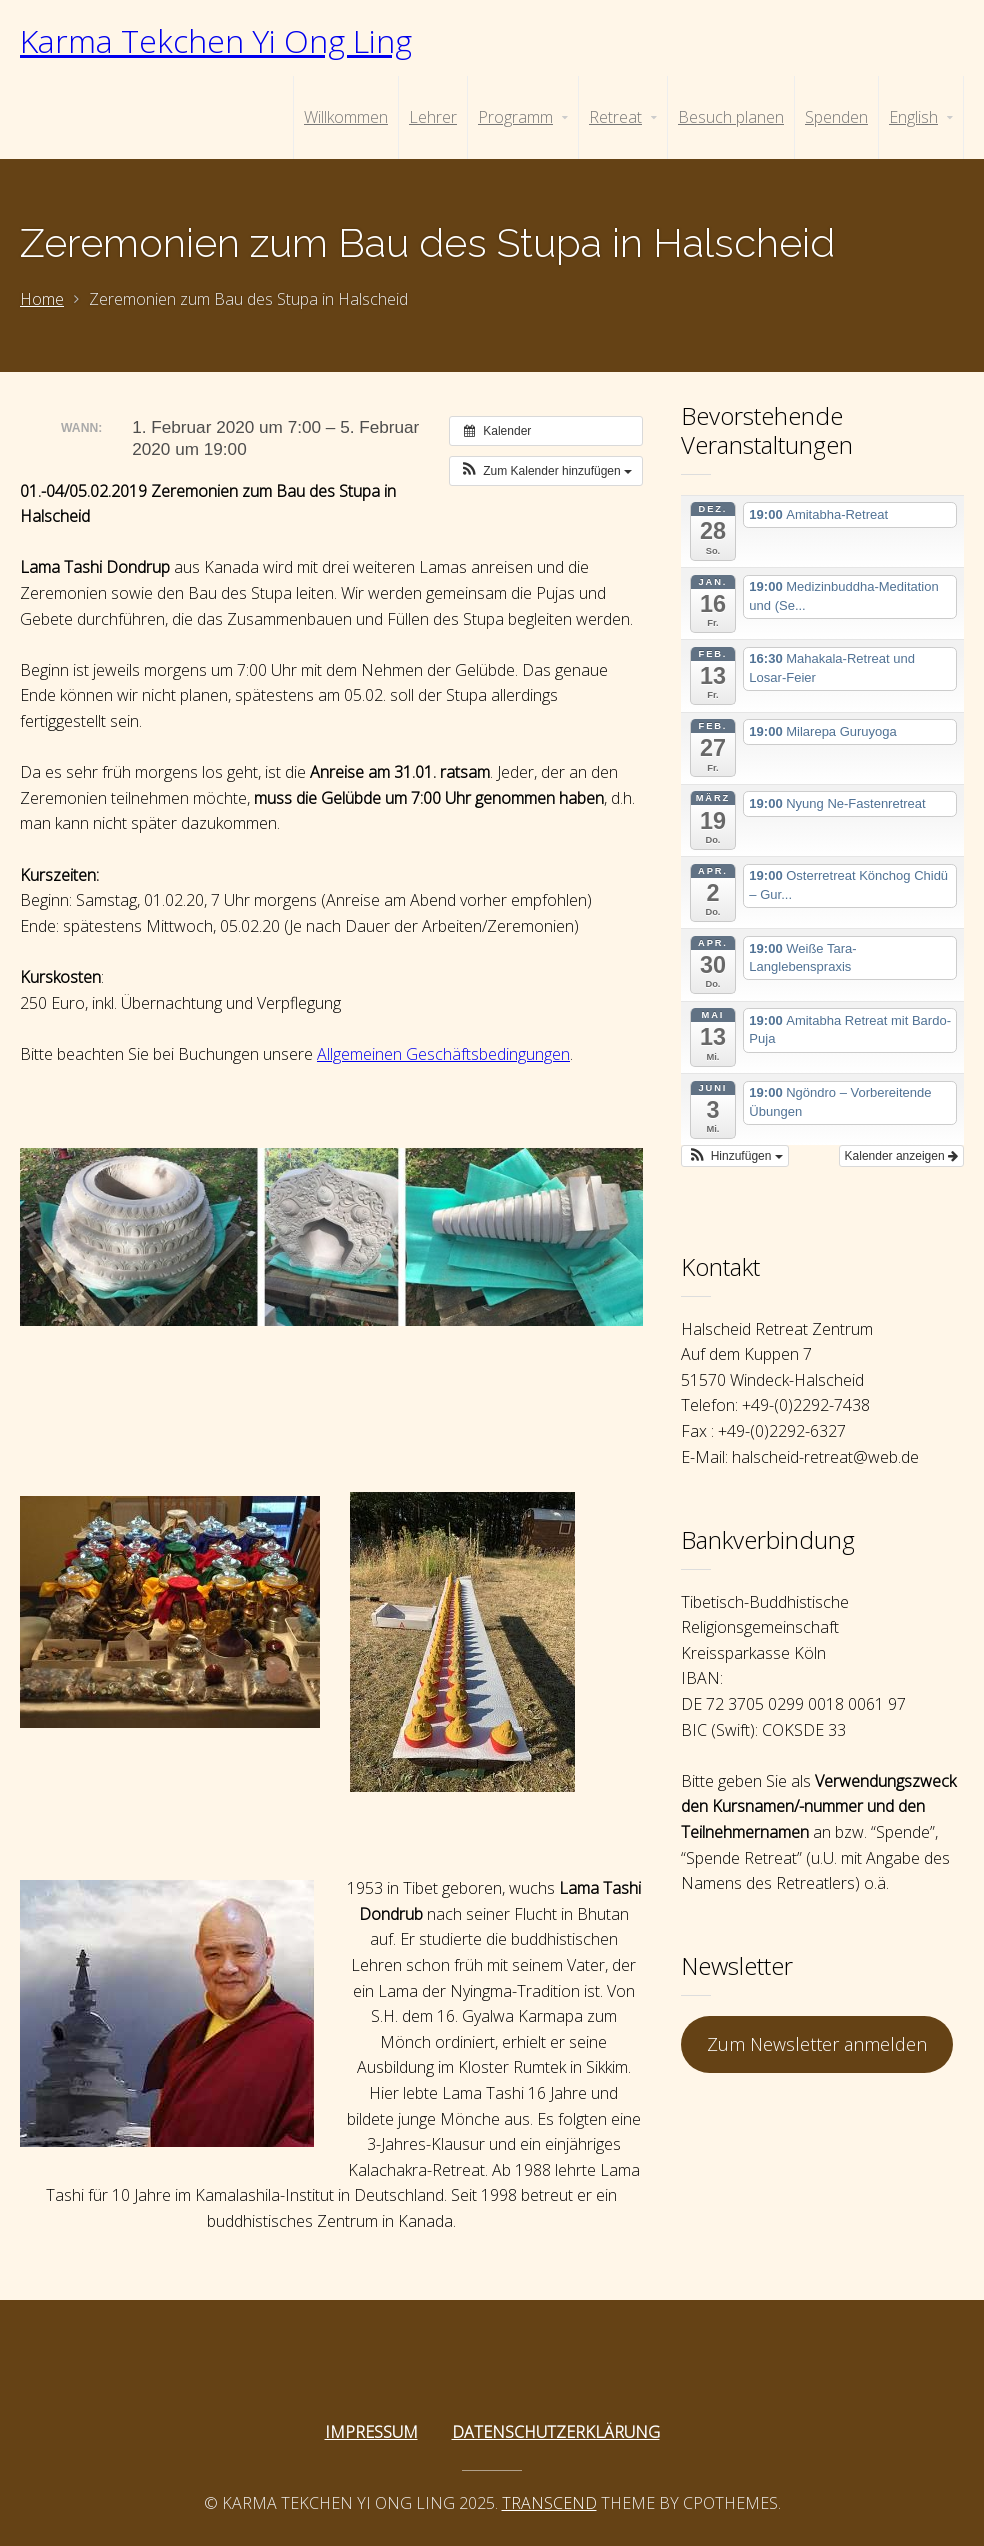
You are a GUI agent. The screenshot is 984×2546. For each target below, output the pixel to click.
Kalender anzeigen (901, 1156)
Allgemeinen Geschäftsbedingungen (443, 1054)
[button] (546, 471)
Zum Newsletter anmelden (817, 2044)
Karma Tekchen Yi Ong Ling (216, 40)
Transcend (549, 2503)
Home (42, 299)
